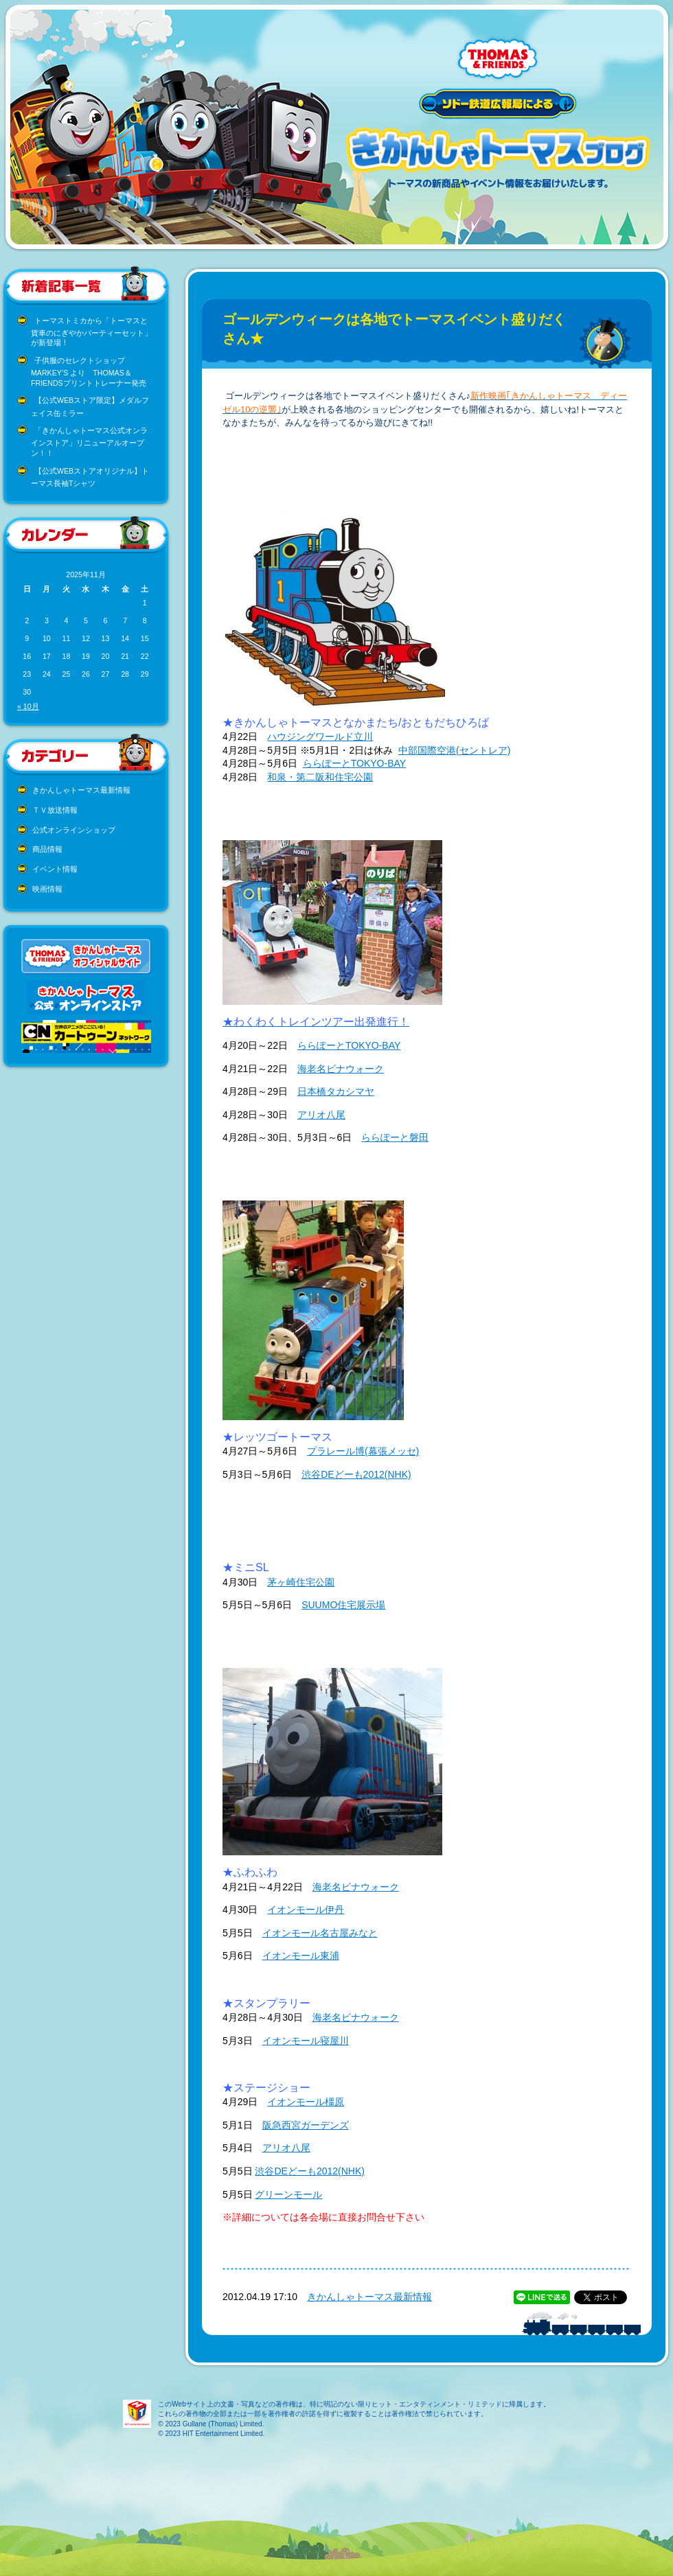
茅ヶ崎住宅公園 (300, 1582)
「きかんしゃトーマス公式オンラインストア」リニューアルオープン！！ (89, 441)
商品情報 (47, 849)
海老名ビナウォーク (340, 1068)
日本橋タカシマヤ (335, 1091)
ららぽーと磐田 (395, 1137)
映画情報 (47, 889)
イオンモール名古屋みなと (320, 1932)
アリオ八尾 (321, 1114)
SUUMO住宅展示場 (343, 1604)
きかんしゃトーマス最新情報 (81, 790)
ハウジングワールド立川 (320, 736)
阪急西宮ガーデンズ (305, 2125)
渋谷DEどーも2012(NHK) (356, 1474)
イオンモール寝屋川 (305, 2040)
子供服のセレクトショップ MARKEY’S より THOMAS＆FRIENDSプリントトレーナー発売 (88, 371)
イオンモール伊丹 (305, 1909)
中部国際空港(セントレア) (454, 750)
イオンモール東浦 (300, 1955)
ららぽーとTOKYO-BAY (354, 763)
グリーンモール (288, 2194)
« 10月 (28, 706)
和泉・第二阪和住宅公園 (320, 776)
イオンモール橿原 (305, 2101)
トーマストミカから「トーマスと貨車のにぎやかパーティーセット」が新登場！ (91, 331)
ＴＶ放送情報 (55, 810)
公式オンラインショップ (73, 830)
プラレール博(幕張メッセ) (363, 1451)
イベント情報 (55, 869)
